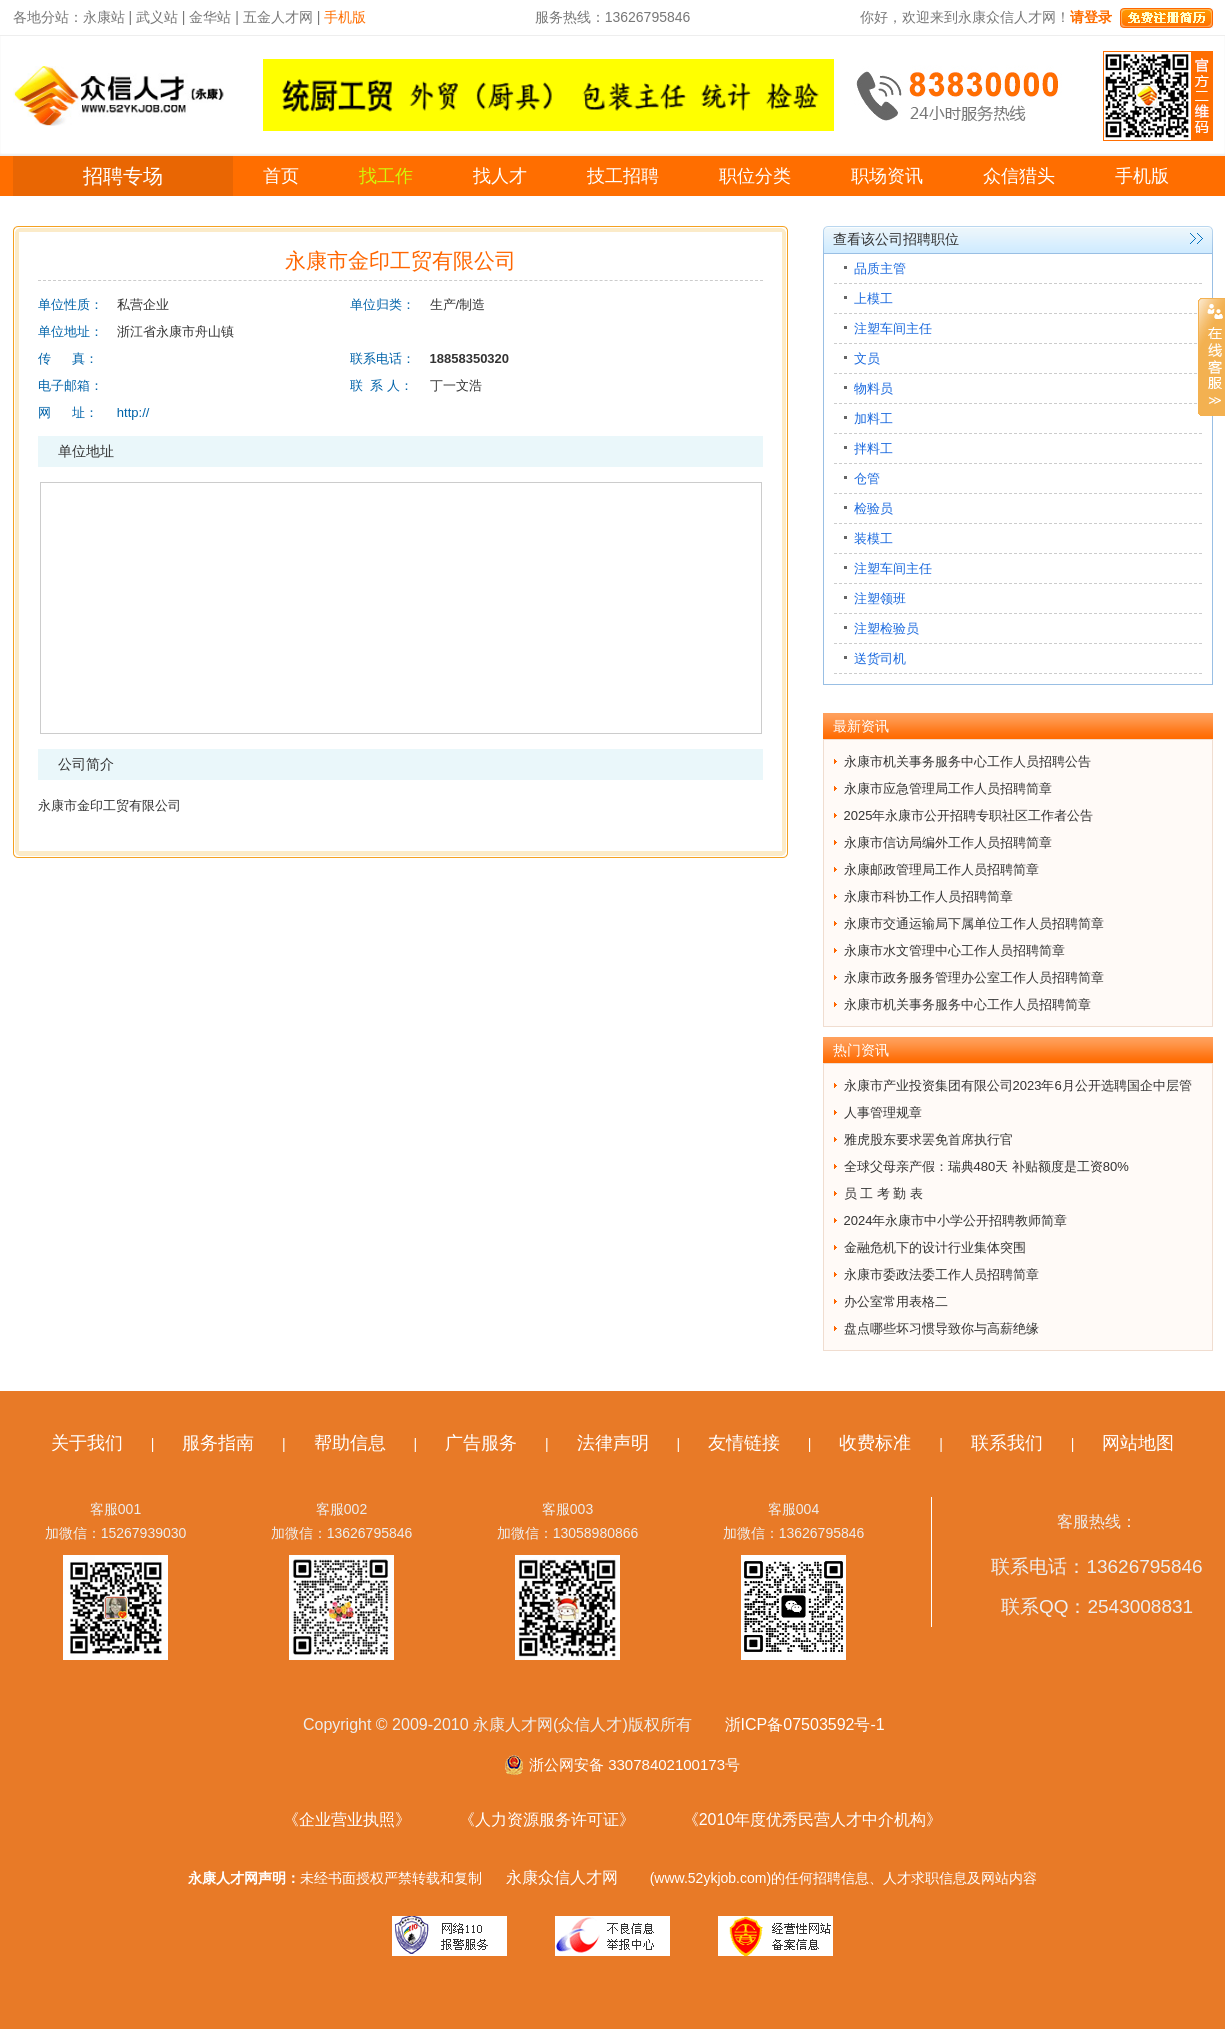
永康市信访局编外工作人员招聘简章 (948, 842)
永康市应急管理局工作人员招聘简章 (948, 788)
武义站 (157, 17)
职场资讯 (887, 176)
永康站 (104, 17)
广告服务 (481, 1443)
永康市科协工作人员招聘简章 (928, 896)
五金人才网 (278, 17)
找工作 (386, 176)
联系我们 (1007, 1443)
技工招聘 (623, 176)
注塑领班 (880, 598)
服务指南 (218, 1443)
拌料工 (873, 448)
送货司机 (880, 658)
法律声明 (613, 1443)
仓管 (867, 478)
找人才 (500, 176)
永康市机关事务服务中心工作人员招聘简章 (967, 1004)
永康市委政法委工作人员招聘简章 (941, 1274)
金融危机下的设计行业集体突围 (935, 1247)
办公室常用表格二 (896, 1301)
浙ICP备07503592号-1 (805, 1724)
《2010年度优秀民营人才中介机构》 (813, 1819)
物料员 (873, 388)
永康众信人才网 (562, 1877)
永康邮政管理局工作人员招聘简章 (941, 869)
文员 (867, 358)
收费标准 (875, 1443)
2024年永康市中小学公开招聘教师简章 (956, 1220)
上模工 (873, 298)
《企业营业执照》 (347, 1819)
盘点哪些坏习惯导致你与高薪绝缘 (941, 1328)
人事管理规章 (883, 1112)
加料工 (873, 418)
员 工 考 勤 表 (883, 1193)
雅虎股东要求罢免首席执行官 (928, 1139)
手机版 (1142, 176)
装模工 (873, 538)
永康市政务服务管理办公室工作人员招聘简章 (974, 977)
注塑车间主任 (893, 328)
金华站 (210, 17)
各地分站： (48, 17)
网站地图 (1138, 1443)
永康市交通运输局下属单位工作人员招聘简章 (974, 923)
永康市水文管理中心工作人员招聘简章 (954, 950)
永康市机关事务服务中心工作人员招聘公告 (967, 761)
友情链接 (744, 1443)
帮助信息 (350, 1443)
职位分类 (755, 176)
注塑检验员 (886, 628)
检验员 (873, 508)
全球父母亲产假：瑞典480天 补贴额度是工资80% (986, 1166)
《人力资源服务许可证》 (547, 1819)
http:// (133, 412)
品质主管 (880, 268)
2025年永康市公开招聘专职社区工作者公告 (969, 815)
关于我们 (87, 1443)
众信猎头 (1019, 176)
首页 (281, 176)
